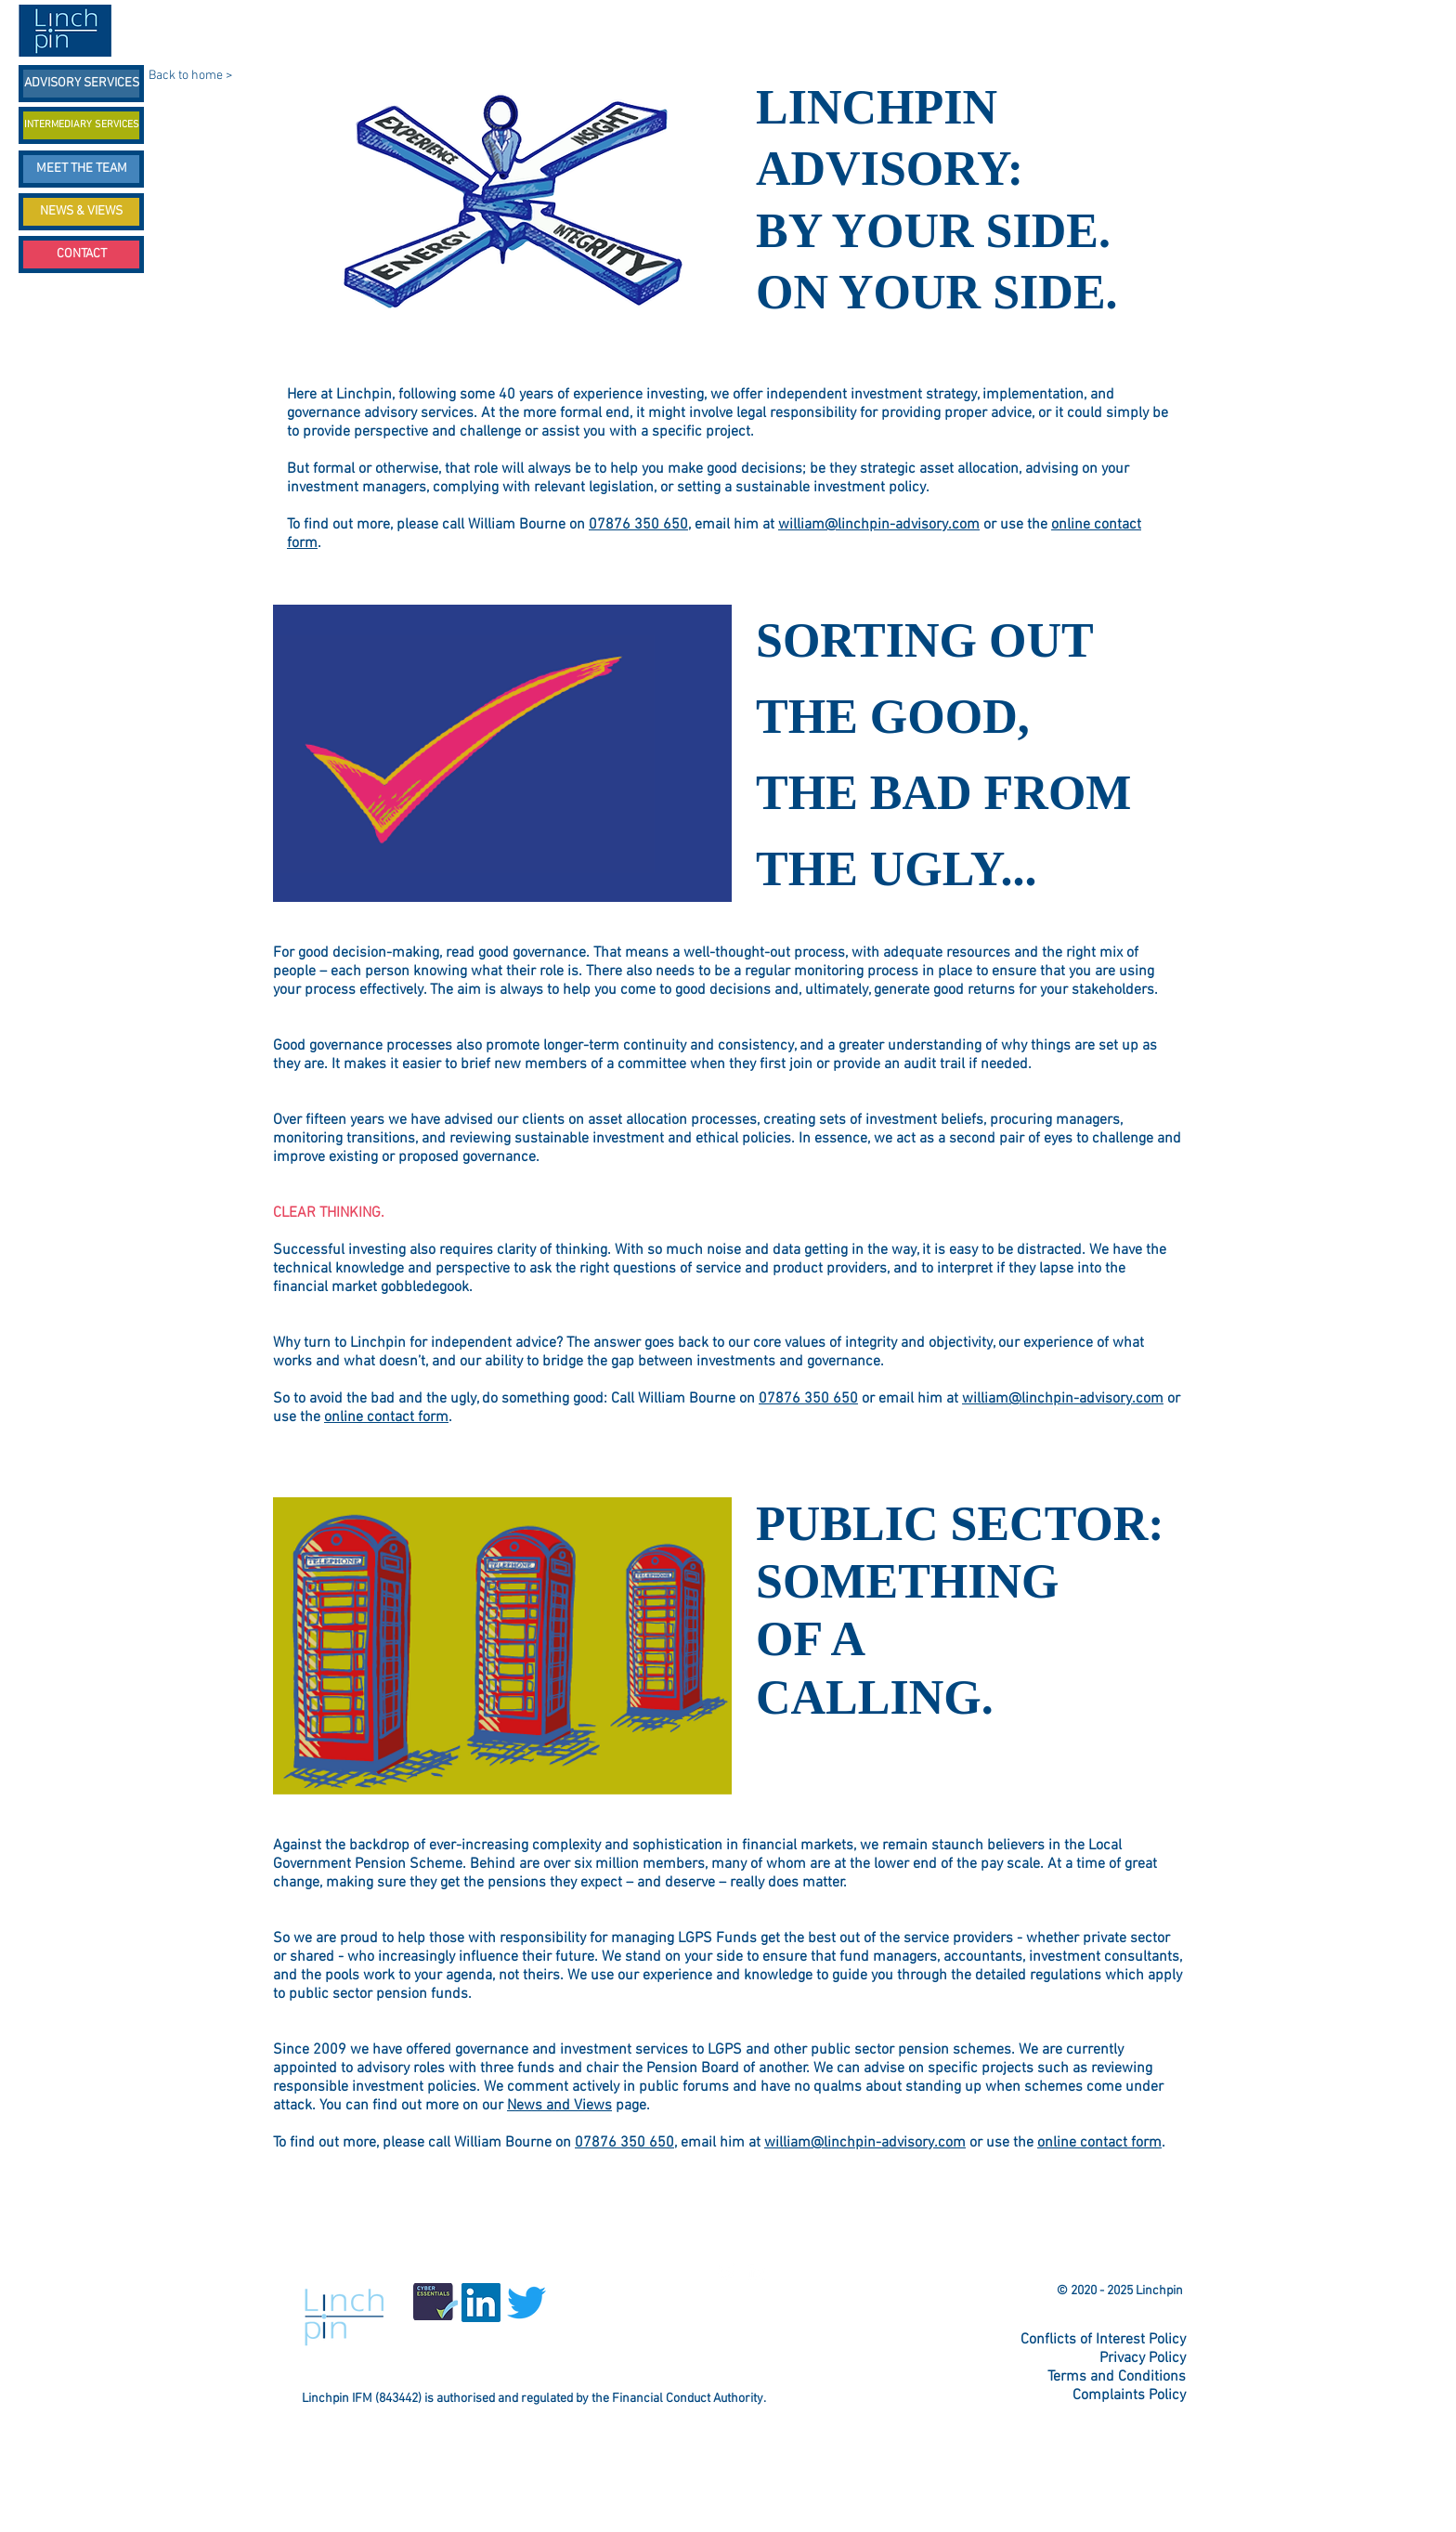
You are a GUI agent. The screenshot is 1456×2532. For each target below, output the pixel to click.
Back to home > (190, 76)
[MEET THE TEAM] (81, 169)
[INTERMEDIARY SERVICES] (81, 125)
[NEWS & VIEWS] (81, 211)
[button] (503, 761)
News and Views (559, 2105)
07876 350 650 (638, 525)
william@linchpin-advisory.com (879, 525)
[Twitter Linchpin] (726, 2271)
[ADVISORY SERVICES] (81, 83)
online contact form (386, 1417)
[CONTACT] (81, 254)
